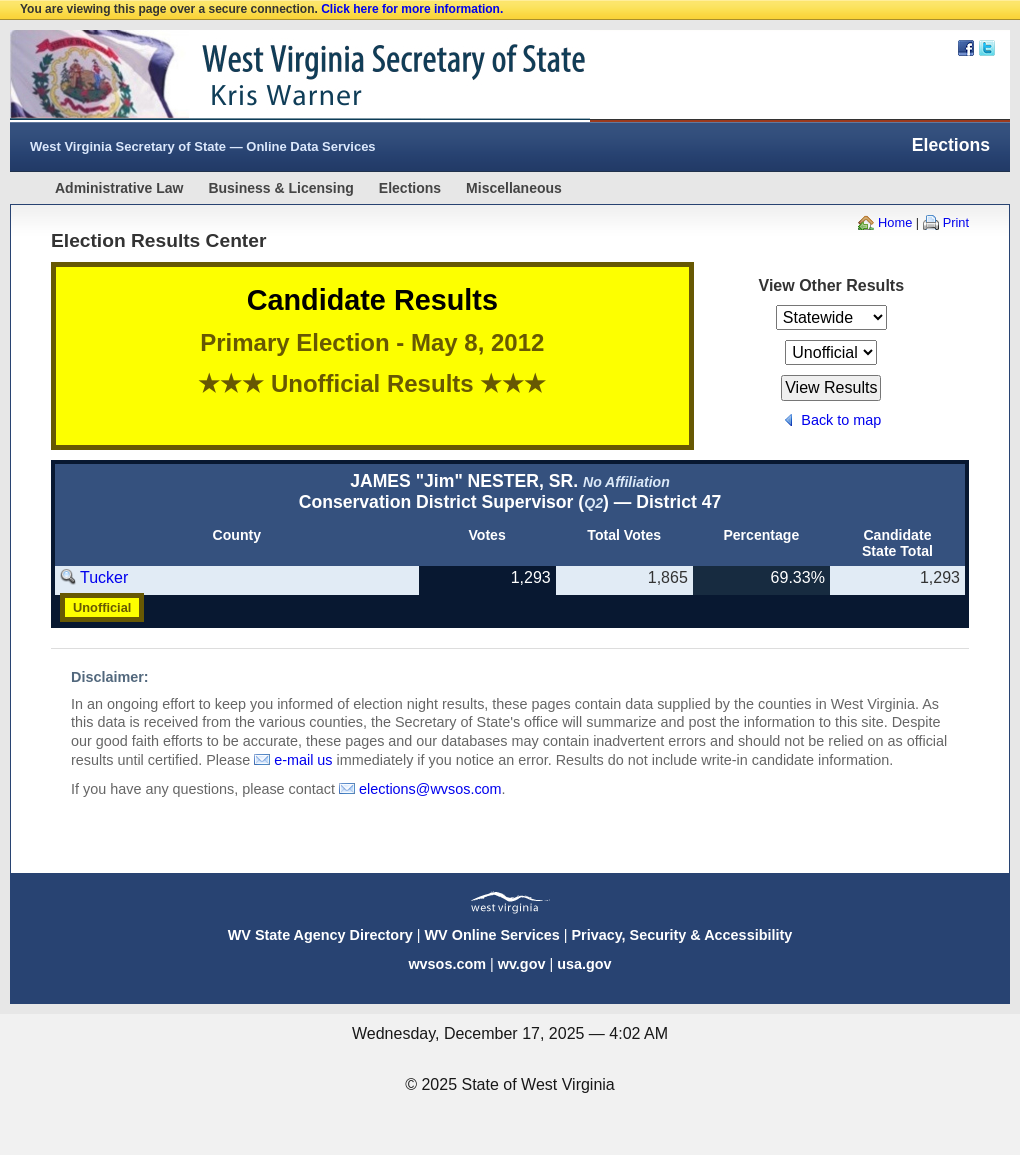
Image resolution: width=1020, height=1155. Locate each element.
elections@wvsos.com (430, 789)
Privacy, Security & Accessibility (681, 935)
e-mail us (303, 760)
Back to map (841, 420)
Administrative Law (119, 188)
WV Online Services (492, 935)
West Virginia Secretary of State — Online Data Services (203, 146)
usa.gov (584, 964)
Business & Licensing (280, 188)
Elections (410, 188)
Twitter (987, 48)
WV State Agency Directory (320, 935)
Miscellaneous (514, 188)
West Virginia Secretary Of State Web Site (267, 76)
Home (895, 222)
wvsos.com (447, 964)
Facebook (966, 48)
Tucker (104, 577)
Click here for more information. (412, 9)
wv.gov (522, 964)
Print (956, 222)
